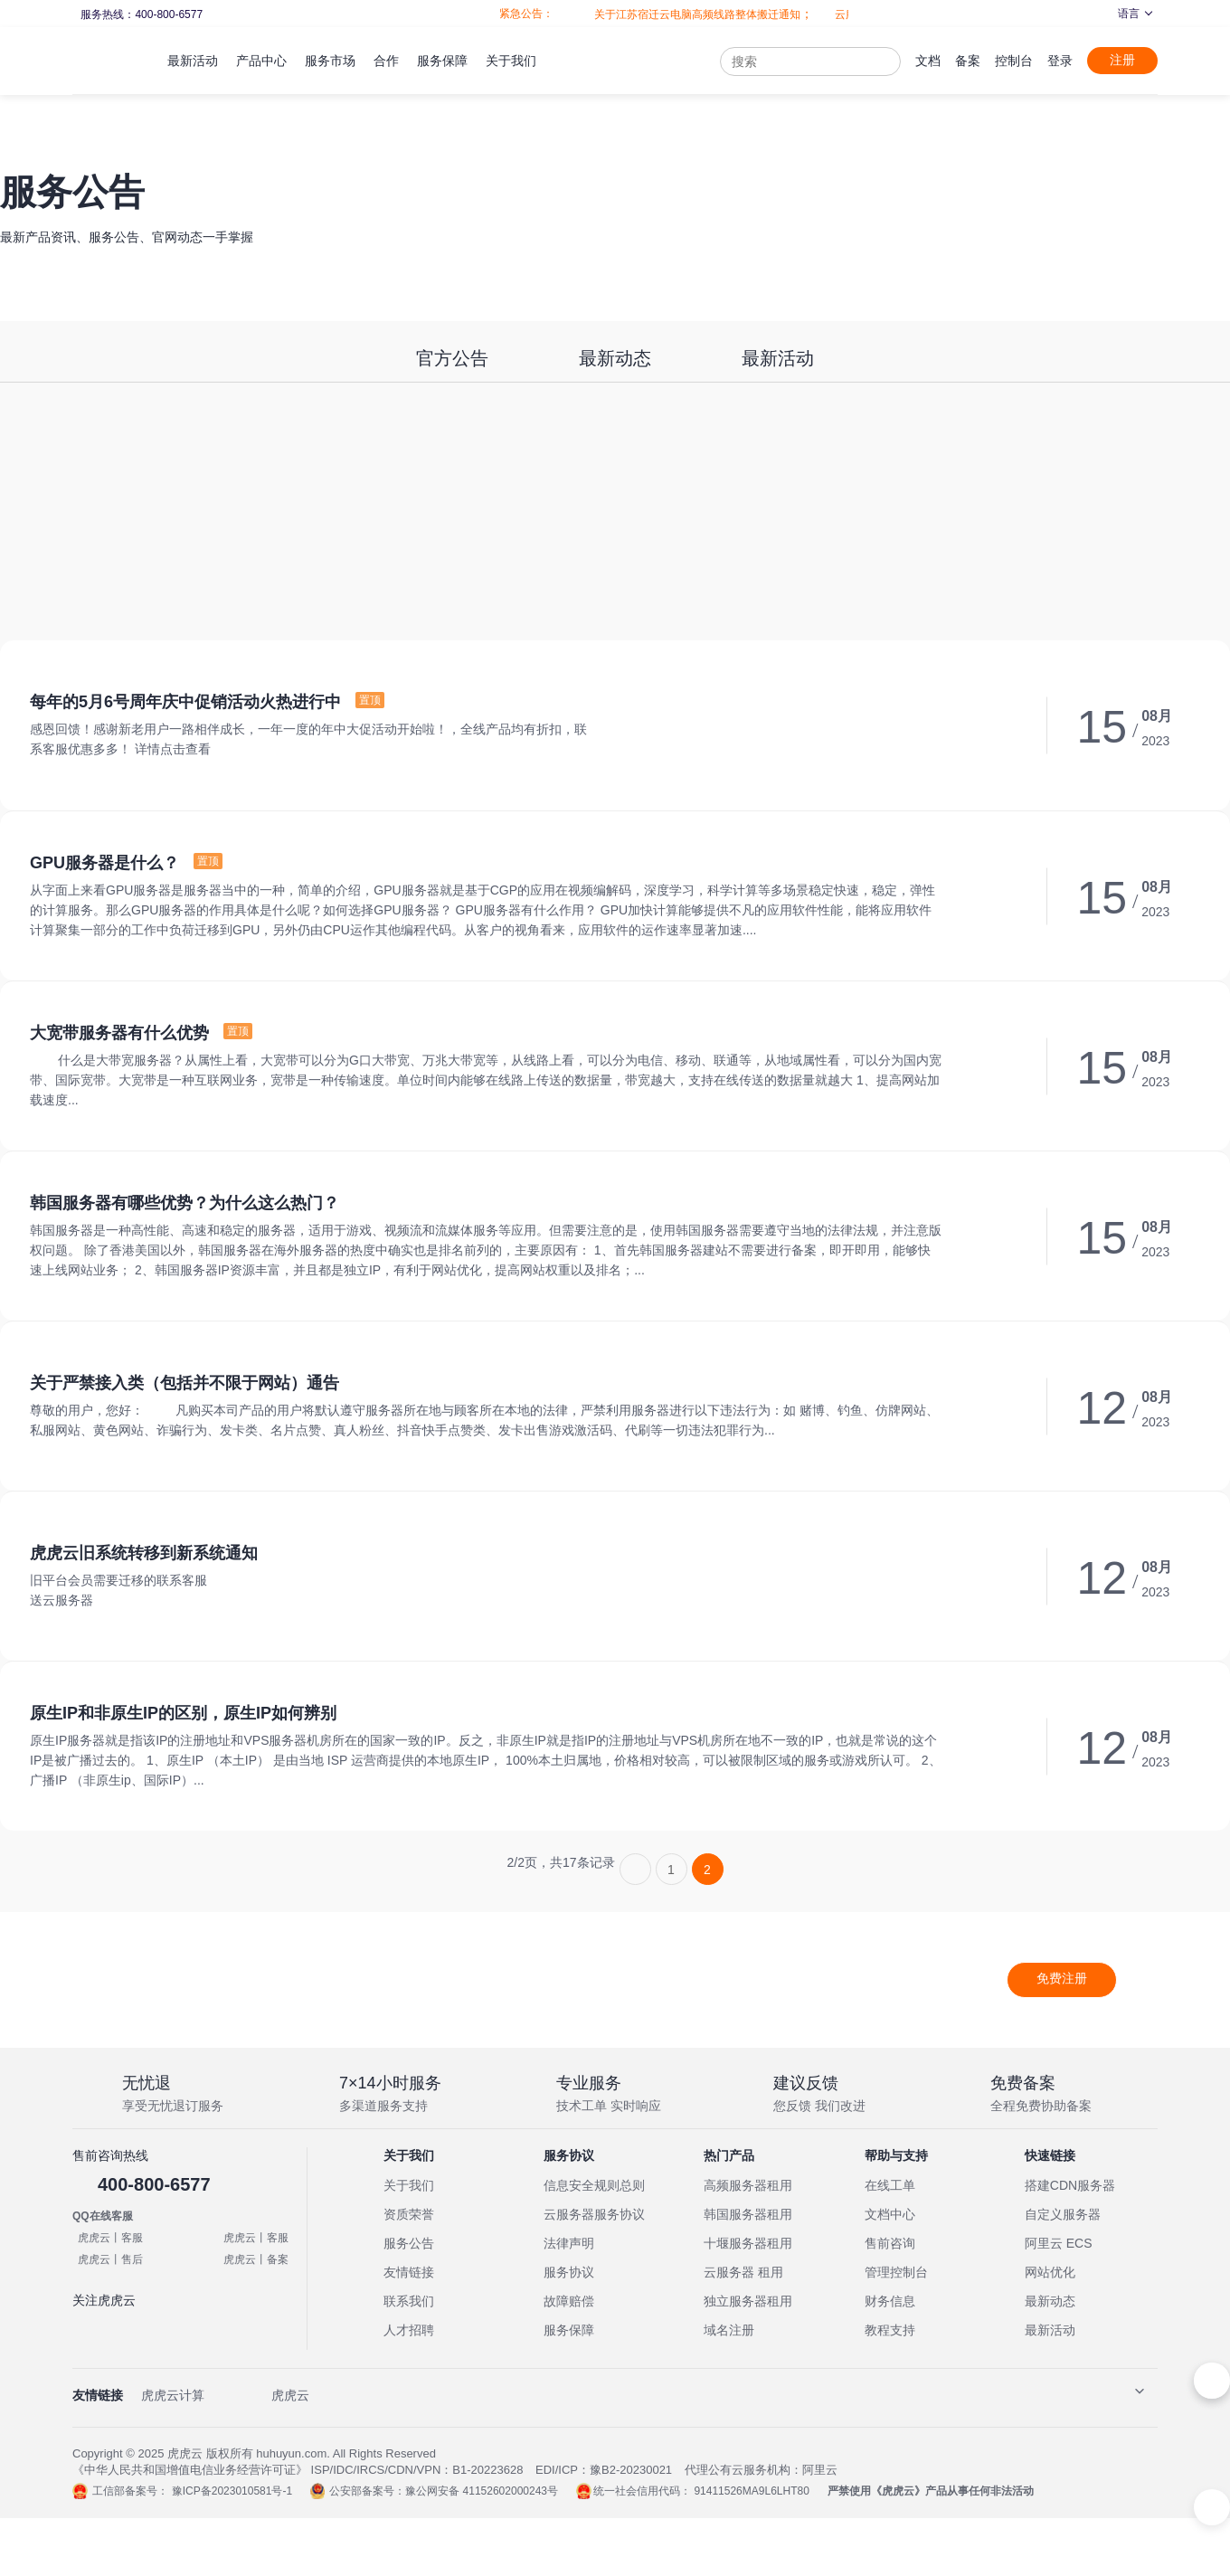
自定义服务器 (1063, 2214)
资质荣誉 (408, 2214)
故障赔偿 (569, 2301)
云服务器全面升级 (852, 14)
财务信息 (890, 2301)
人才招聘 (408, 2330)
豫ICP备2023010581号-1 (232, 2491)
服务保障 (569, 2330)
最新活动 (778, 358)
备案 (967, 60)
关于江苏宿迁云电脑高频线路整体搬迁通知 (671, 14)
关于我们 (408, 2185)
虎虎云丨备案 (256, 2259)
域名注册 (729, 2330)
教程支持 (890, 2330)
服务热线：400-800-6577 (141, 14)
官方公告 (452, 358)
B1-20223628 (487, 2470)
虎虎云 (290, 2395)
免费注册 (1061, 1978)
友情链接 (408, 2272)
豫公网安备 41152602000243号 (481, 2491)
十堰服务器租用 (748, 2243)
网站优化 (1050, 2272)
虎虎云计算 (172, 2395)
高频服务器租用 (748, 2185)
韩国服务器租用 (748, 2214)
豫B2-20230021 (631, 2470)
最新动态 (615, 358)
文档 (928, 60)
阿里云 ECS (1059, 2243)
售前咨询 (890, 2243)
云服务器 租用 (743, 2272)
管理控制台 (896, 2272)
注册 (1122, 59)
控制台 (1014, 60)
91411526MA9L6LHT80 (751, 2491)
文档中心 (890, 2214)
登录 (1060, 60)
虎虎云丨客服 (110, 2237)
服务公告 (408, 2243)
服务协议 (569, 2272)
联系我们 (408, 2301)
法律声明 (569, 2243)
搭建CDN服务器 (1070, 2185)
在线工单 (890, 2185)
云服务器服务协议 (594, 2214)
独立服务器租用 (748, 2301)
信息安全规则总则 (594, 2185)
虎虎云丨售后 (110, 2259)
